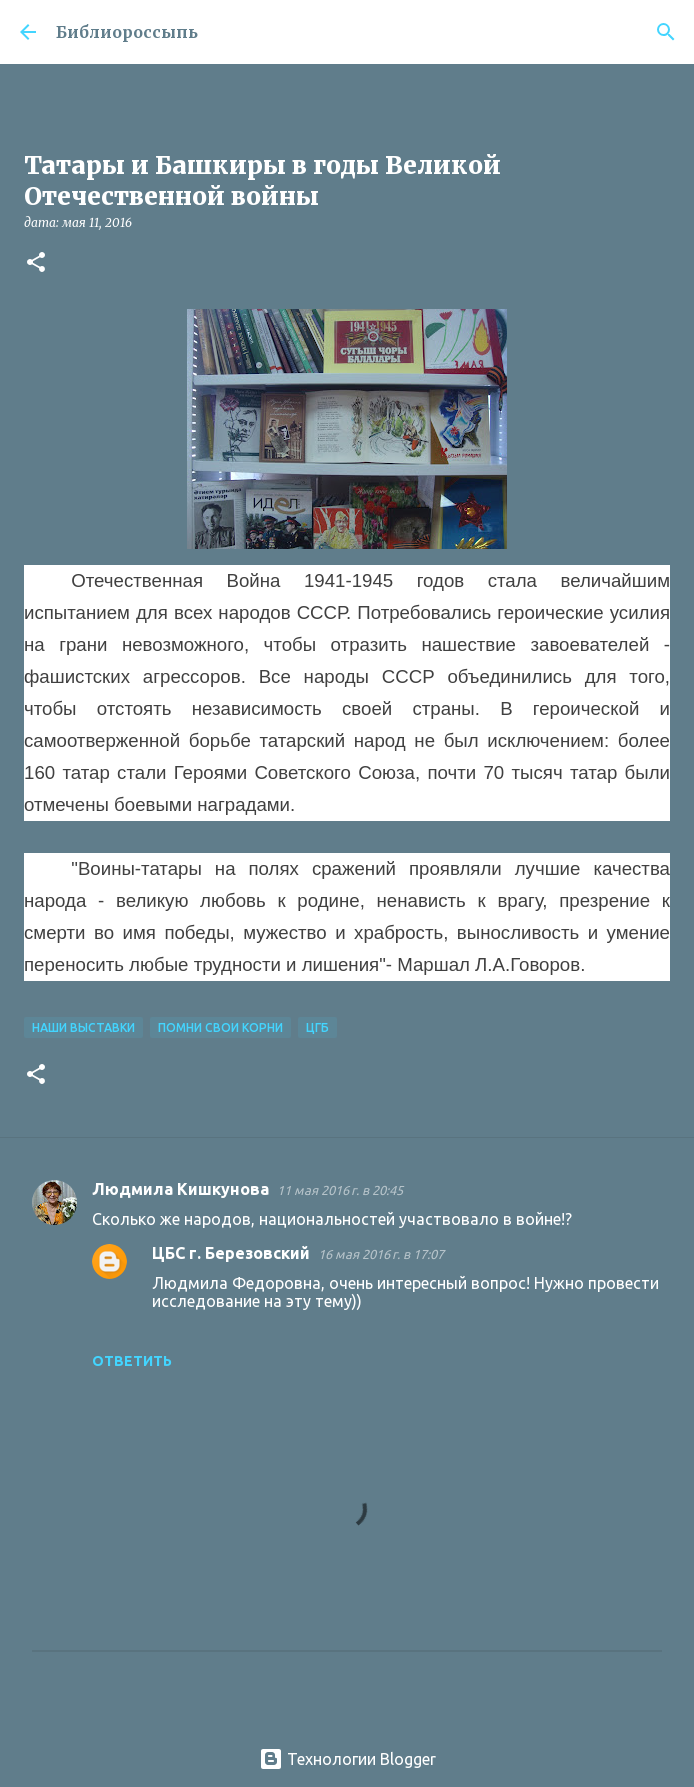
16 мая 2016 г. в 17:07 (381, 1254)
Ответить (132, 1361)
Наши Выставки (83, 1027)
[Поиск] (666, 32)
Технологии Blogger (347, 1759)
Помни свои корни (220, 1027)
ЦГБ (317, 1027)
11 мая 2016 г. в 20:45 (340, 1190)
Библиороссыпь (127, 32)
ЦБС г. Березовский (231, 1253)
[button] (36, 263)
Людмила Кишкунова (180, 1189)
